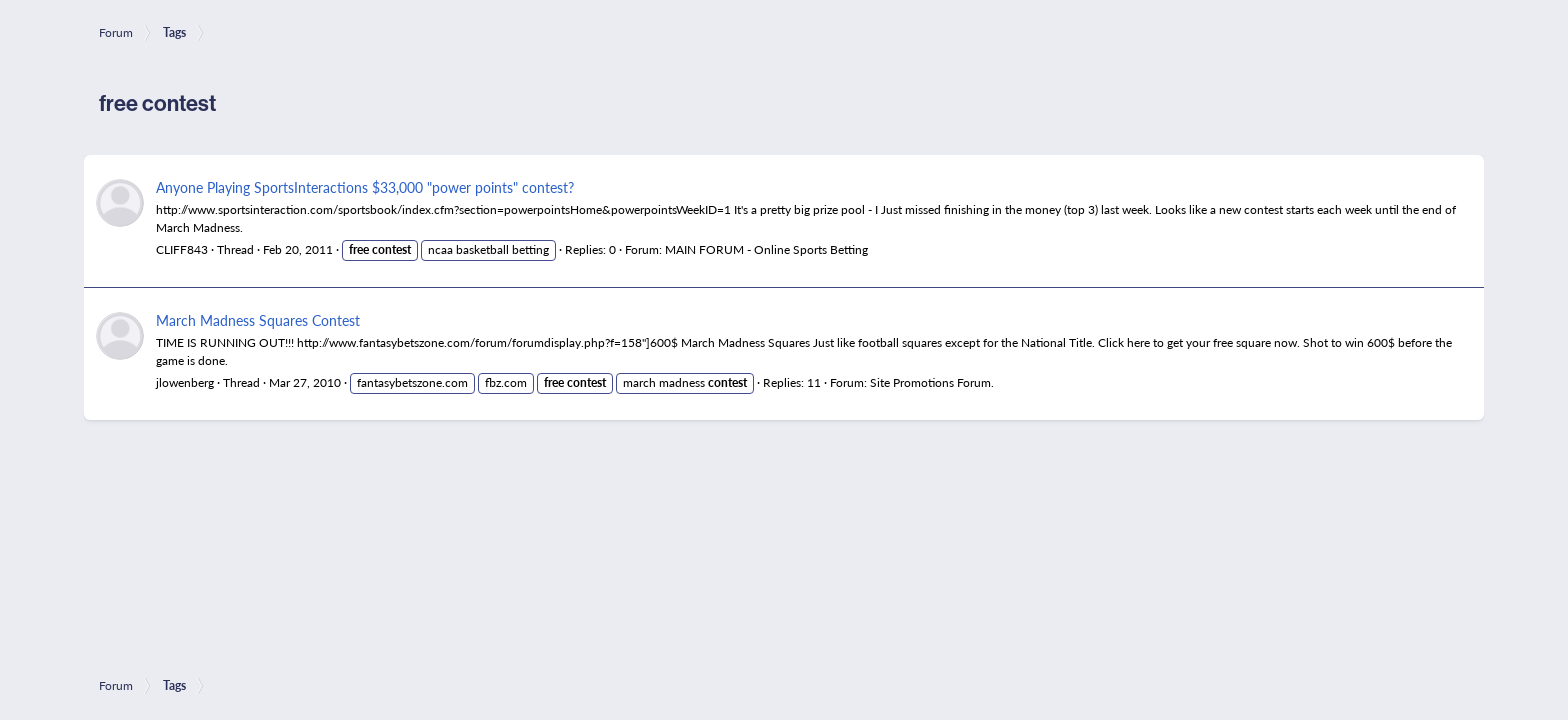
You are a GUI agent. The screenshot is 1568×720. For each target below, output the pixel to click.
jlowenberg (185, 382)
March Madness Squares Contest (258, 320)
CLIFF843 (182, 249)
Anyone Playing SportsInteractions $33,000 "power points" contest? (365, 187)
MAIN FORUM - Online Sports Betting (766, 249)
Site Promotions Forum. (932, 382)
